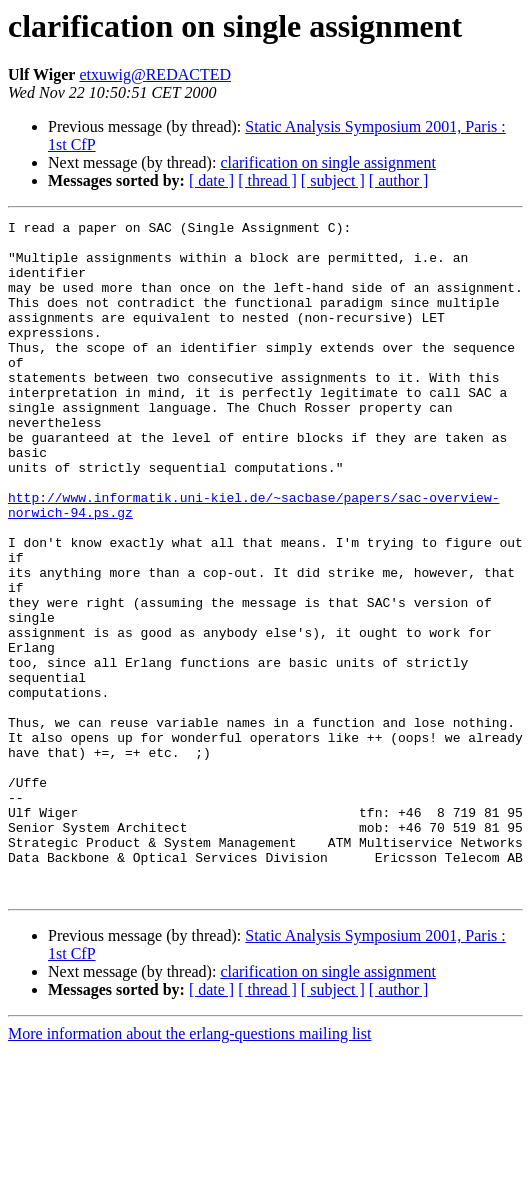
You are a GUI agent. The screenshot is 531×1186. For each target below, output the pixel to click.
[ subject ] (333, 180)
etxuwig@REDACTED (155, 74)
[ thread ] (267, 180)
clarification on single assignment (328, 162)
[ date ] (211, 180)
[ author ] (399, 180)
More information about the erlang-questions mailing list (189, 1168)
